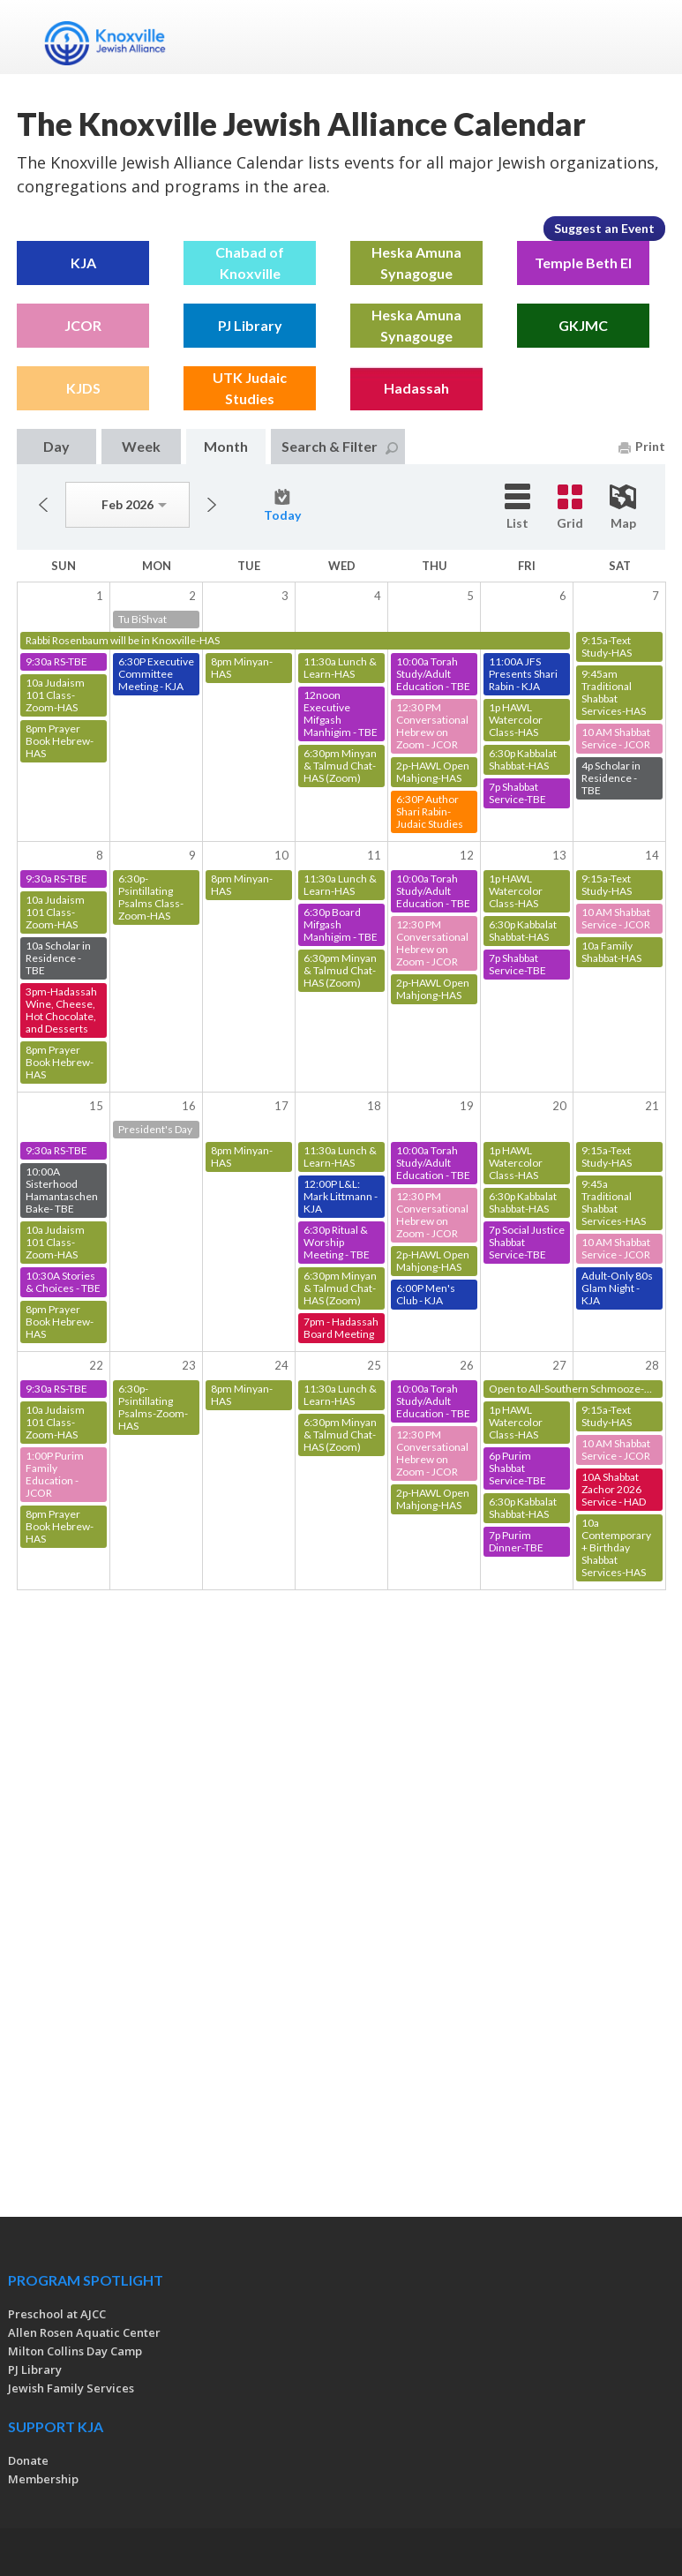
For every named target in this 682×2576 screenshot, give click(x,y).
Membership (43, 2479)
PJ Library (35, 2369)
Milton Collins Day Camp (75, 2351)
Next (211, 505)
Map (623, 507)
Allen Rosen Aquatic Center (84, 2332)
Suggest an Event (604, 228)
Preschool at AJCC (57, 2314)
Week (141, 446)
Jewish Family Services (71, 2388)
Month (226, 446)
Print (641, 446)
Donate (28, 2460)
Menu (645, 37)
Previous (43, 505)
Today (282, 505)
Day (56, 446)
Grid (570, 507)
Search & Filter (339, 446)
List (517, 507)
